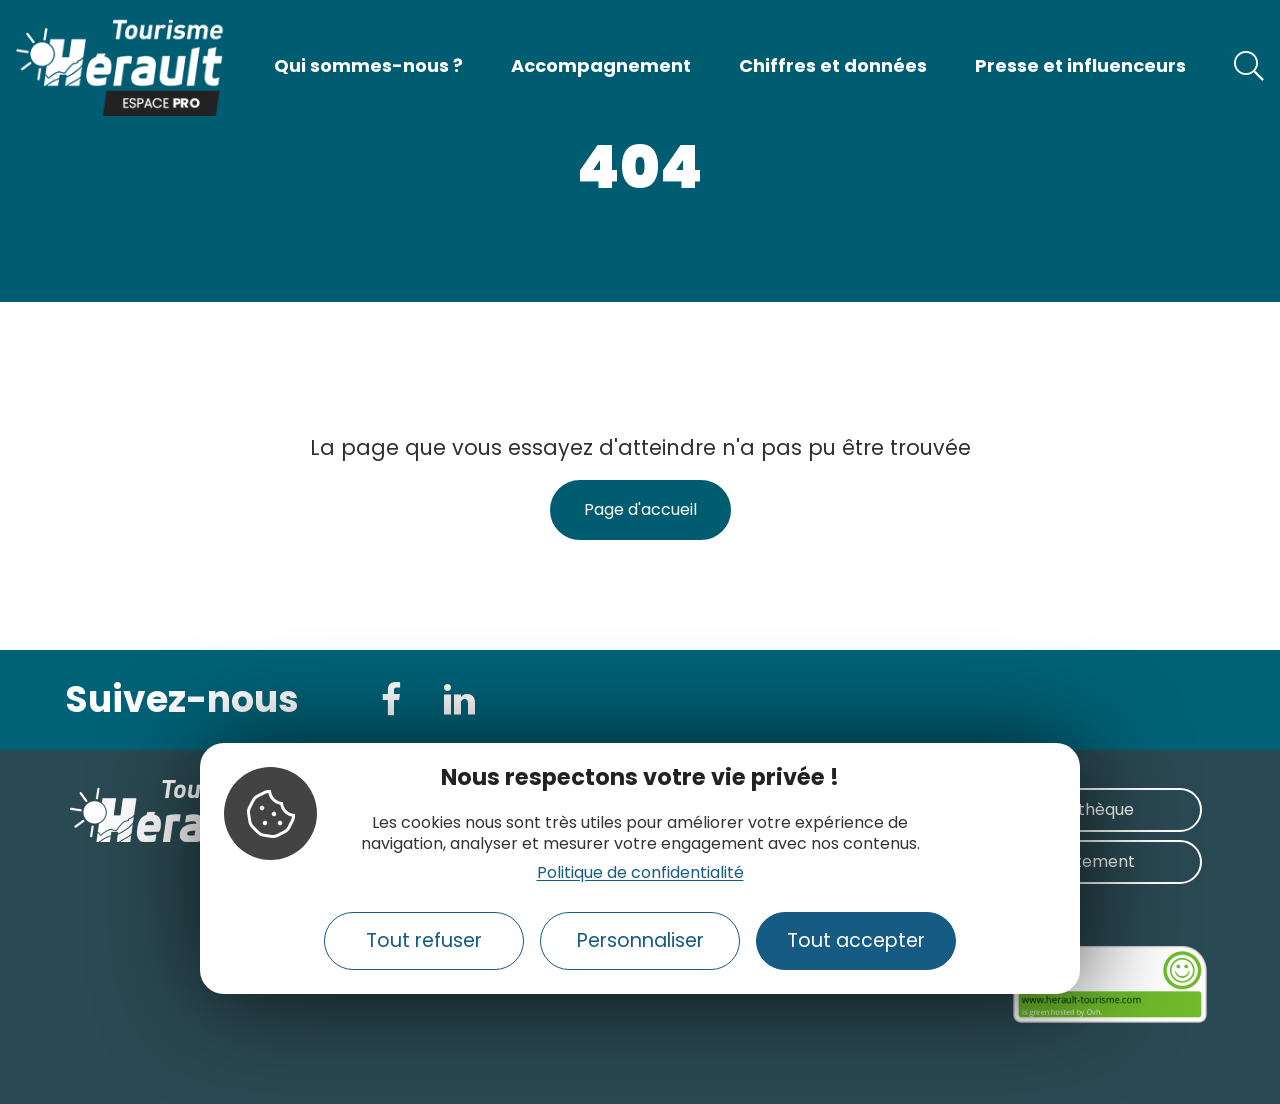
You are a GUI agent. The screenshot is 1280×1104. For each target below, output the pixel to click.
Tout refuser (424, 940)
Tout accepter (856, 940)
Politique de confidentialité (640, 872)
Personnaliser (640, 940)
